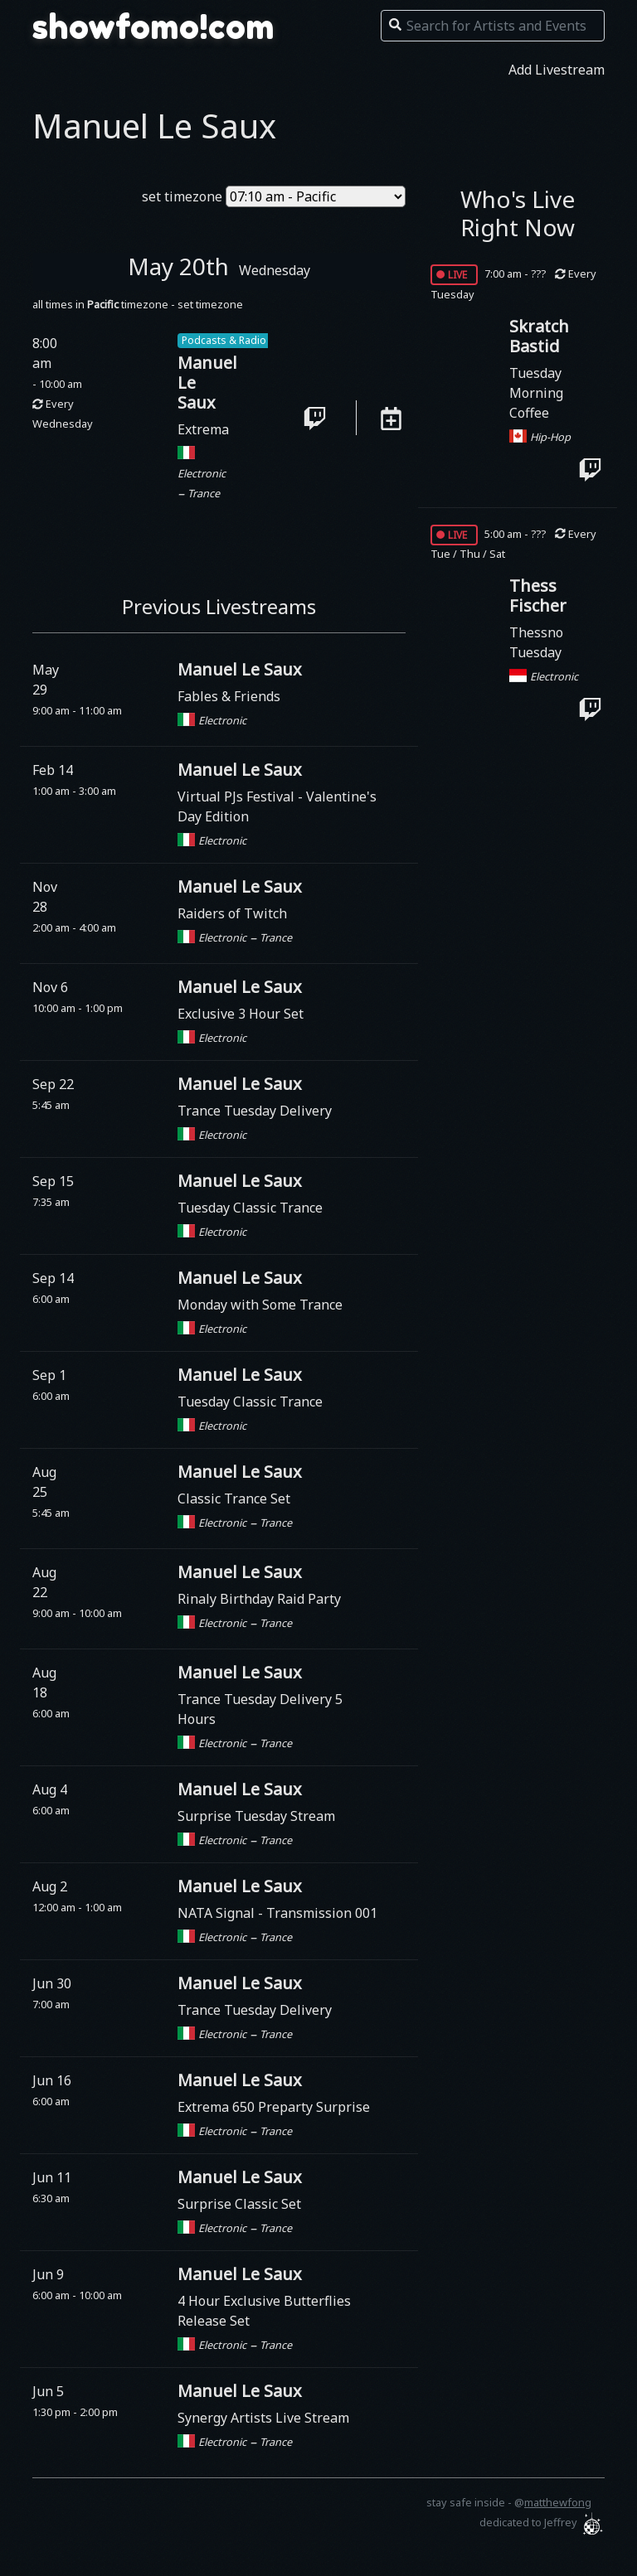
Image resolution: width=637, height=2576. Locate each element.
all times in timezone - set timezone (137, 304)
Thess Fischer (537, 595)
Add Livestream (556, 70)
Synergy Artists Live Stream (263, 2418)
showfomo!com (153, 26)
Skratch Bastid (539, 336)
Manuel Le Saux (239, 669)
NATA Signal (217, 1913)
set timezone (182, 196)
